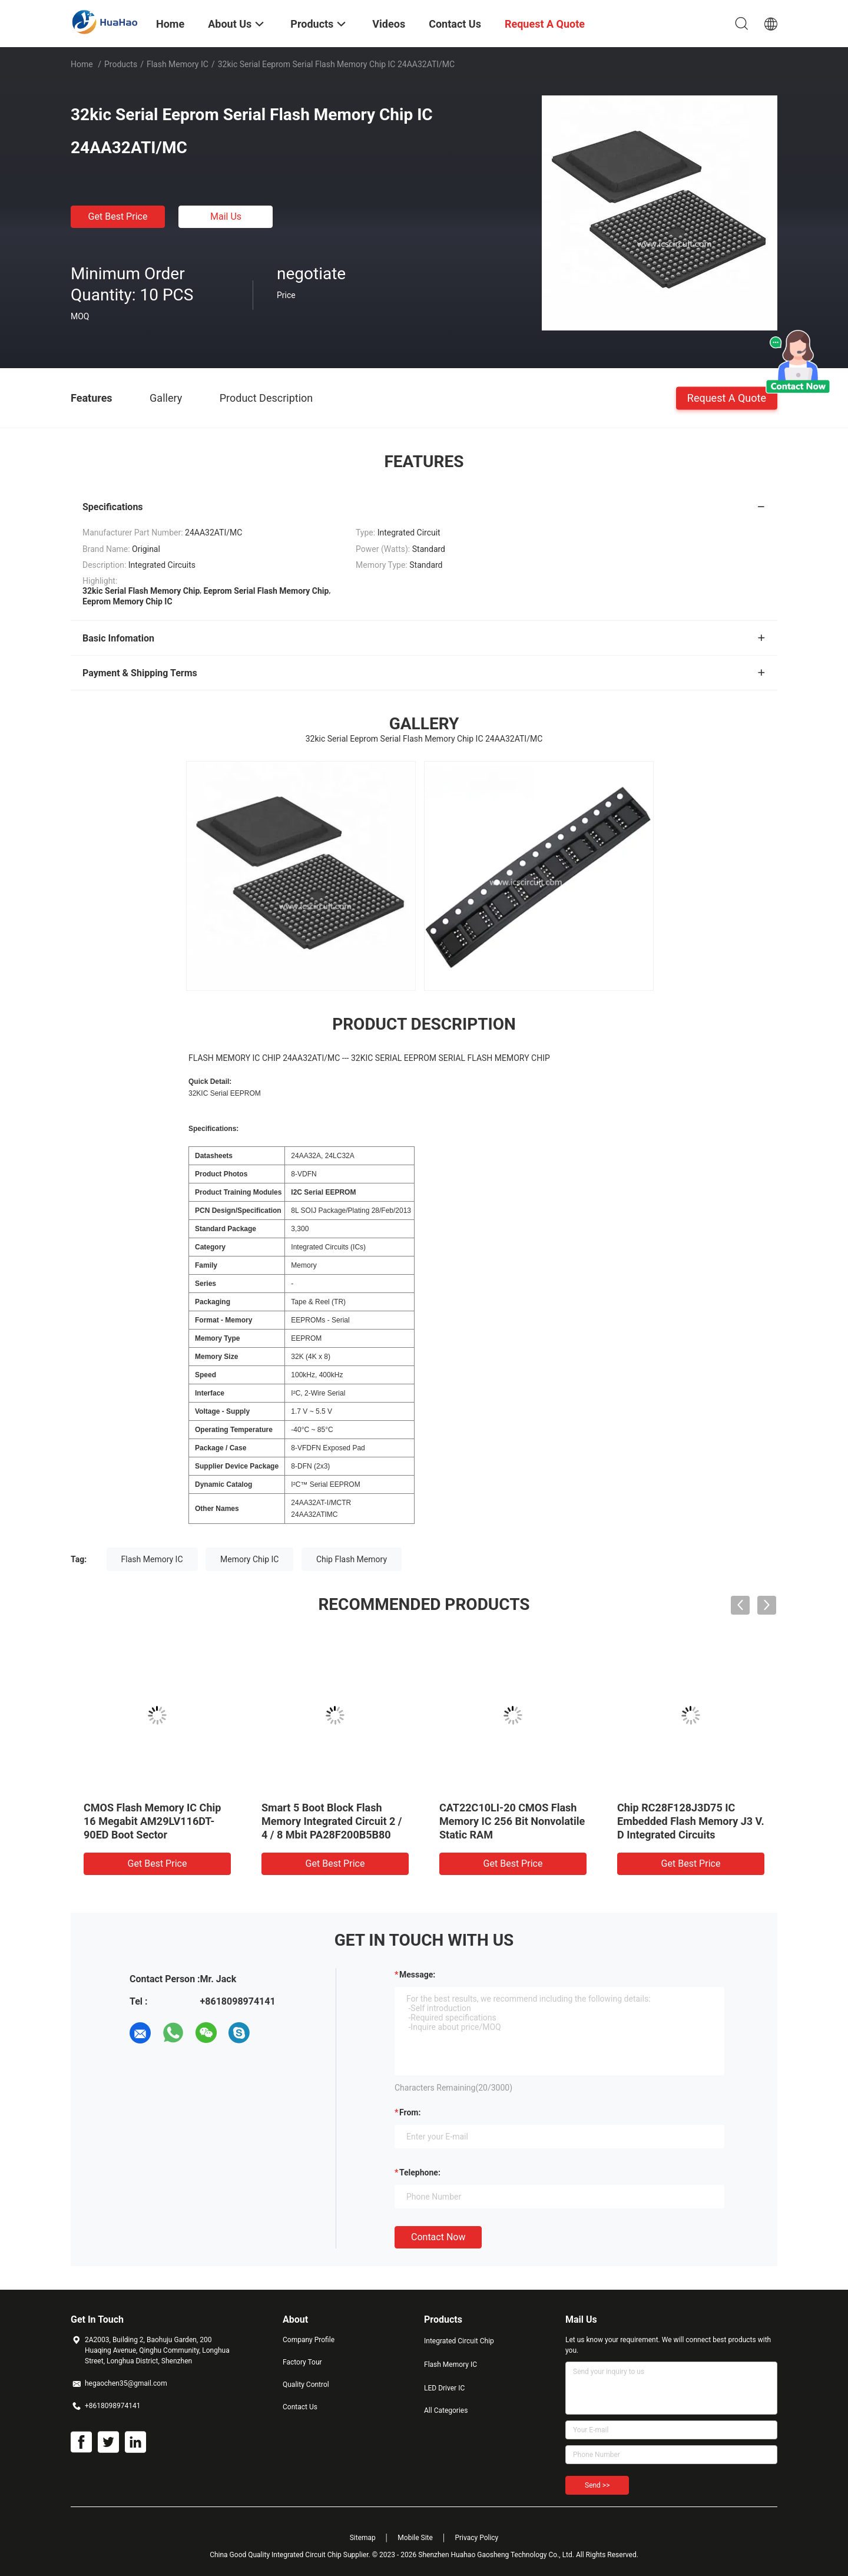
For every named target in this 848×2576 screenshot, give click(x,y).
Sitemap (363, 2538)
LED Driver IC (444, 2388)
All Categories (446, 2410)
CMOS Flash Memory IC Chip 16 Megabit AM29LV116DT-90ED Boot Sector (152, 1821)
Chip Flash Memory (351, 1559)
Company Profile (308, 2340)
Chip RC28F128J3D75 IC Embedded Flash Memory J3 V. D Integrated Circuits (690, 1821)
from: (409, 2112)
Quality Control (306, 2384)
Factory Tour (302, 2362)
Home (82, 64)
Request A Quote (726, 397)
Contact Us (300, 2407)
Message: (417, 1974)
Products (120, 64)
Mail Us (225, 216)
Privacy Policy (476, 2538)
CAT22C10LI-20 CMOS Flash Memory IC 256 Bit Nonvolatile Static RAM (512, 1821)
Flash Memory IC (177, 64)
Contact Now (438, 2237)
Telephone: (419, 2172)
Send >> (597, 2485)
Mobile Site (415, 2538)
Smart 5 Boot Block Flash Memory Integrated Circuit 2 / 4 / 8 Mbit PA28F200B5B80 (331, 1821)
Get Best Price (118, 216)
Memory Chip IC (249, 1559)
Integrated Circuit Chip (459, 2341)
